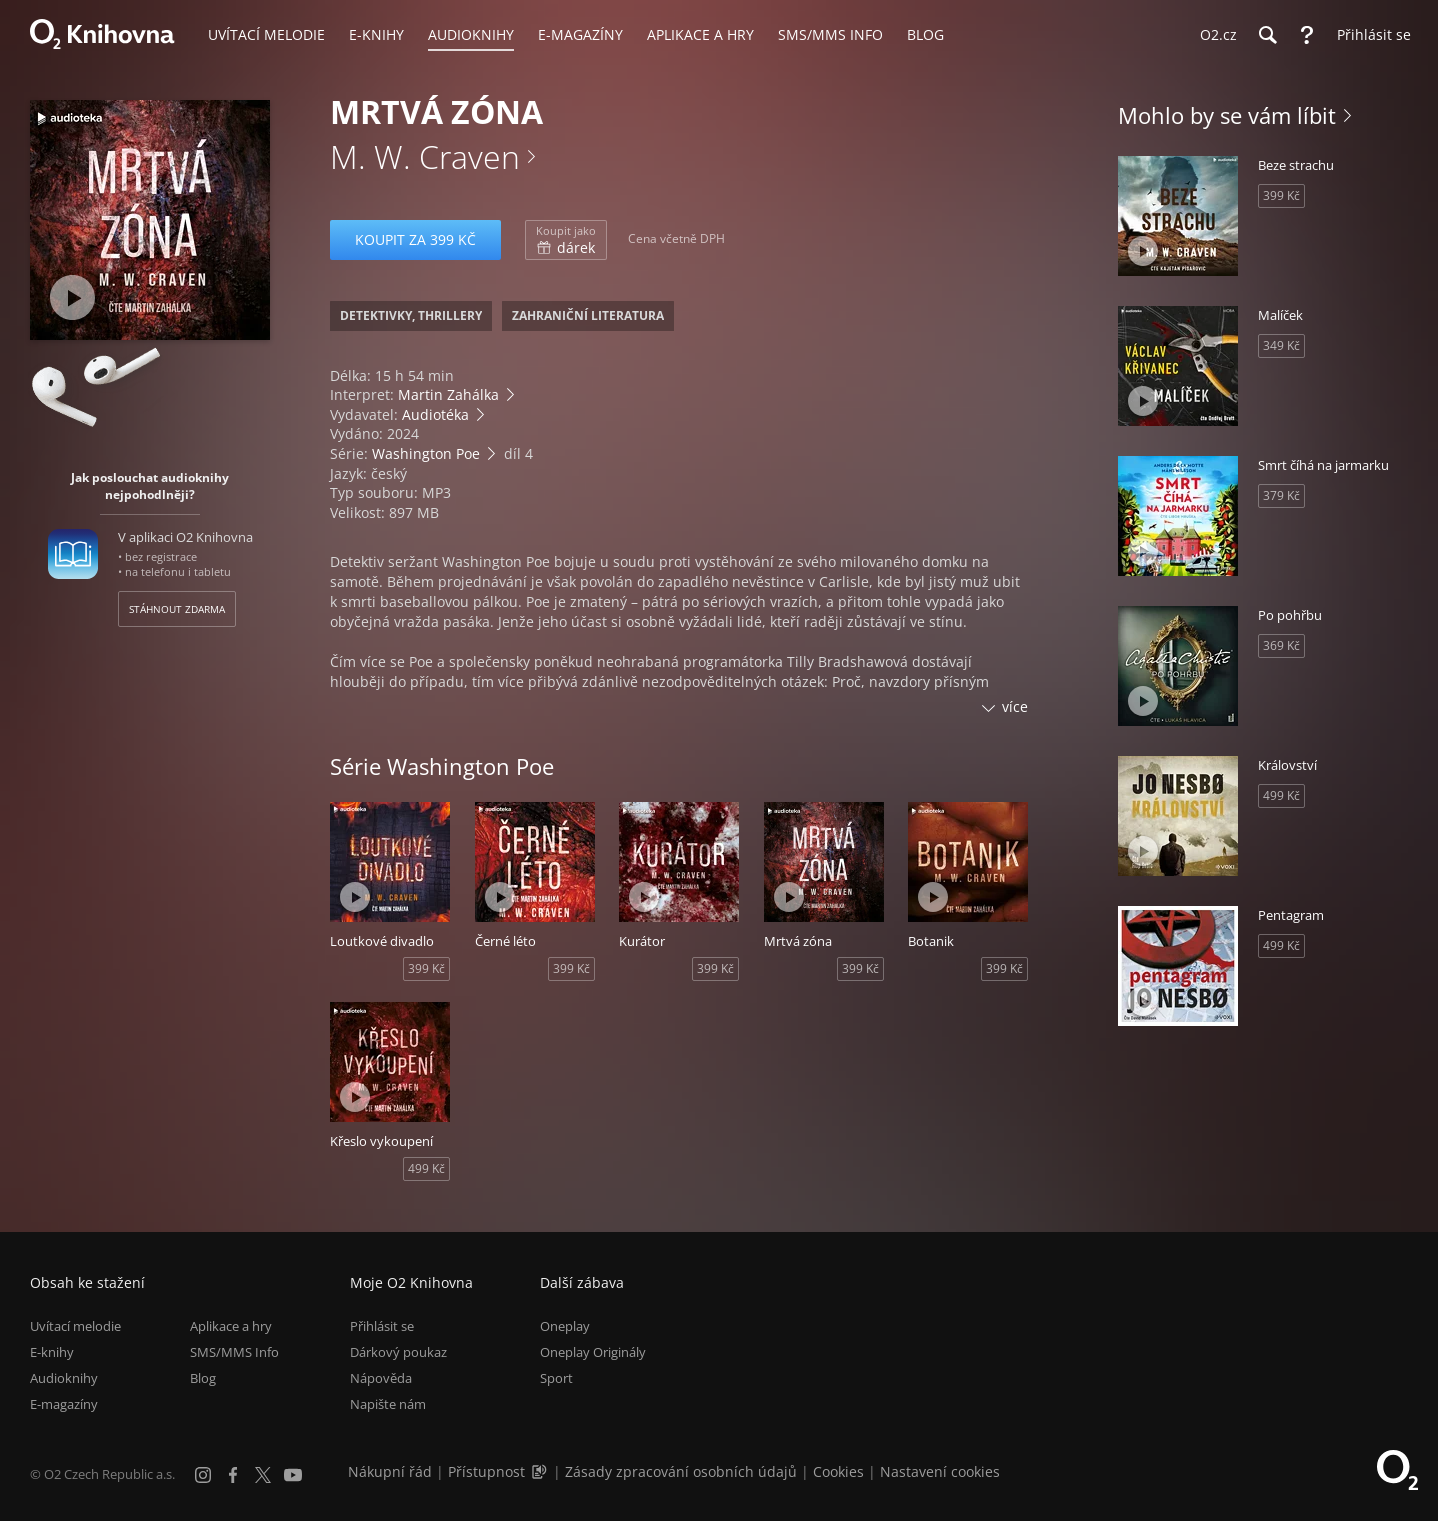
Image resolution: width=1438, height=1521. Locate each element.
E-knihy (52, 1352)
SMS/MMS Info (234, 1352)
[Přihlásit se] (1369, 35)
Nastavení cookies (940, 1471)
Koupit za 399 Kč (415, 239)
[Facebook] (233, 1475)
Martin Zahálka (448, 394)
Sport (556, 1378)
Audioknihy (64, 1378)
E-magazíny (64, 1404)
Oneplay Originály (593, 1352)
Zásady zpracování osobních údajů (681, 1471)
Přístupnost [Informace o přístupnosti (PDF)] (486, 1471)
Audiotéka (435, 414)
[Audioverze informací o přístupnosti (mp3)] (541, 1471)
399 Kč (426, 968)
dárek (566, 240)
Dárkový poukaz (398, 1352)
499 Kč (426, 1168)
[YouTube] (293, 1475)
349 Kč (1281, 345)
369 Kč (1281, 645)
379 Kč (1281, 495)
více (1015, 706)
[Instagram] (203, 1475)
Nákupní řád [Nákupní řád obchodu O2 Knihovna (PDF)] (390, 1471)
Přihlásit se (382, 1326)
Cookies (838, 1471)
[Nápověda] (1307, 35)
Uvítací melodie (75, 1326)
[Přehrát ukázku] (72, 297)
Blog (203, 1378)
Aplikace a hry (231, 1326)
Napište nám (388, 1404)
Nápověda (381, 1378)
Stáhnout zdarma (177, 609)
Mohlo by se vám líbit (1227, 115)
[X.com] (263, 1475)
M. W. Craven (425, 156)
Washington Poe (426, 453)
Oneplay (565, 1326)
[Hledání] (1267, 35)
